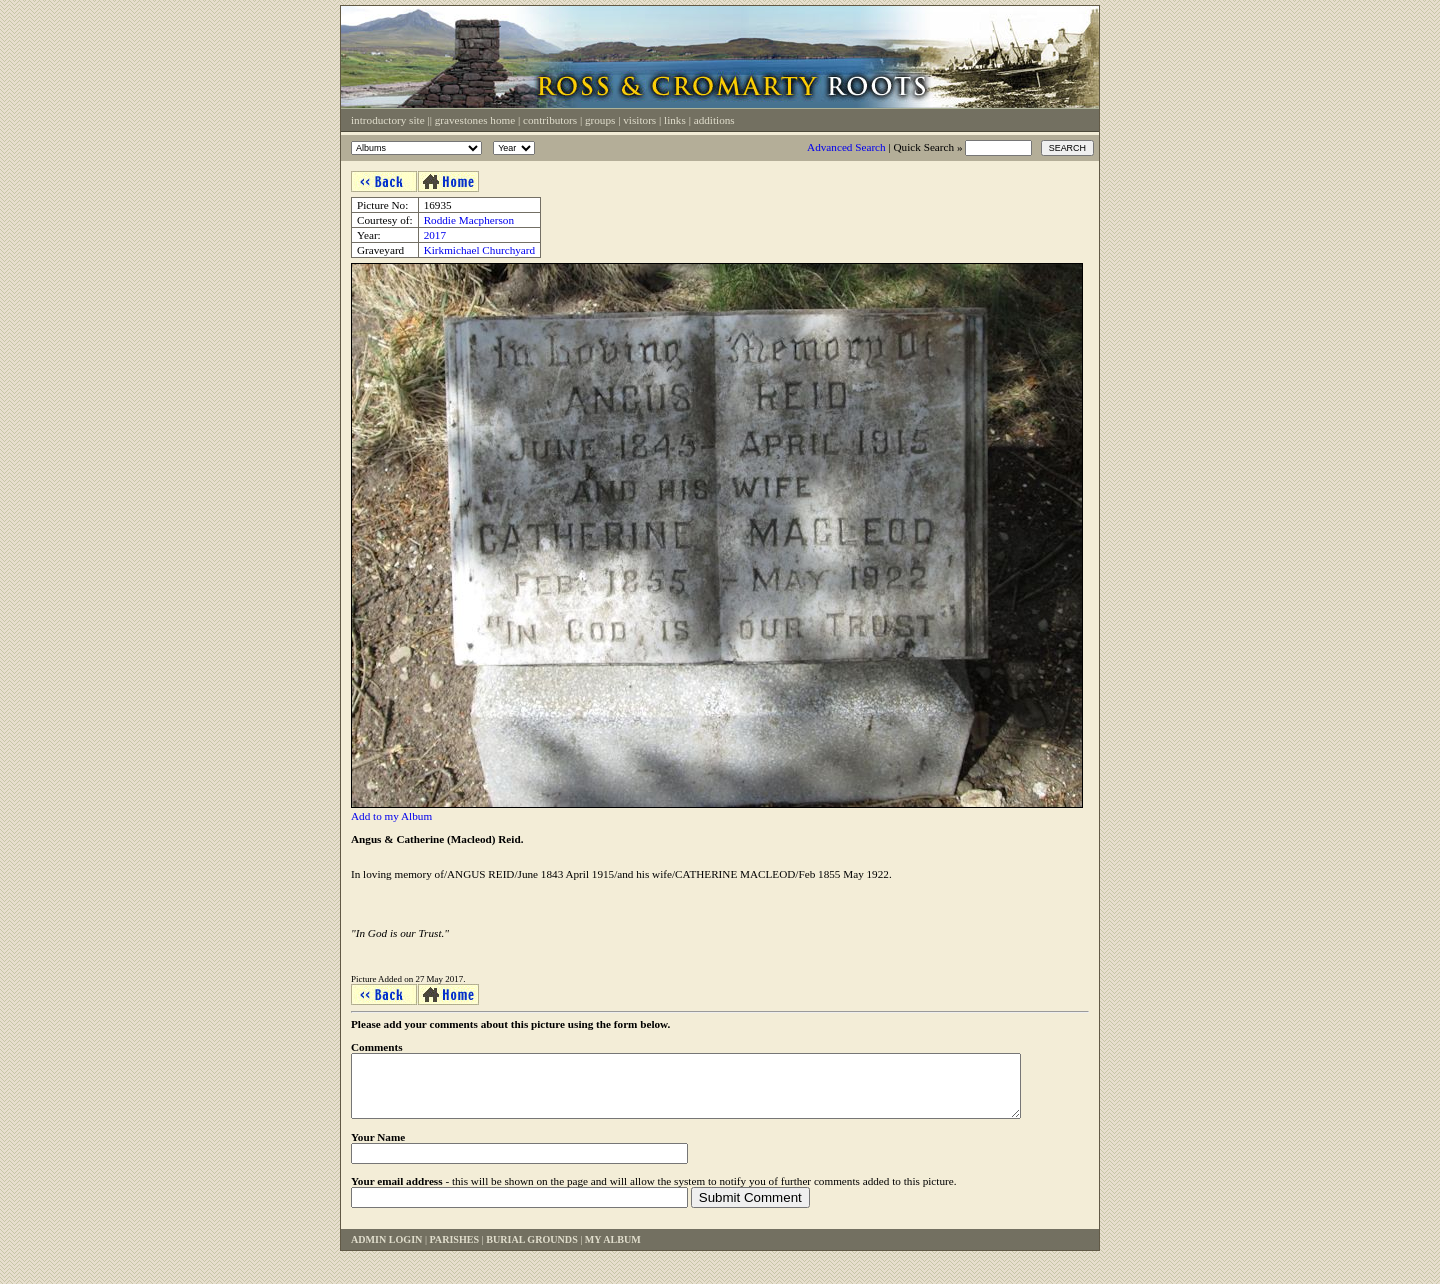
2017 (435, 235)
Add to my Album (391, 816)
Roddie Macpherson (469, 220)
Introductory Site (388, 120)
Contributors (550, 120)
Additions (714, 120)
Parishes (454, 1251)
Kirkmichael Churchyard (480, 250)
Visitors (639, 120)
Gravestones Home (475, 120)
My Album (613, 1251)
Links (675, 120)
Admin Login (386, 1251)
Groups (600, 120)
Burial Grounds (532, 1251)
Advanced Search (846, 147)
